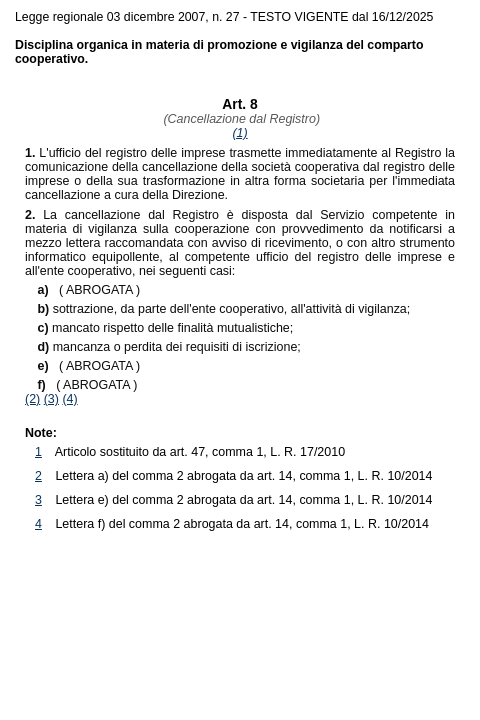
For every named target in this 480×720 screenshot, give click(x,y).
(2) (32, 399)
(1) (239, 133)
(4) (69, 399)
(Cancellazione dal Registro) (240, 119)
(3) (51, 399)
